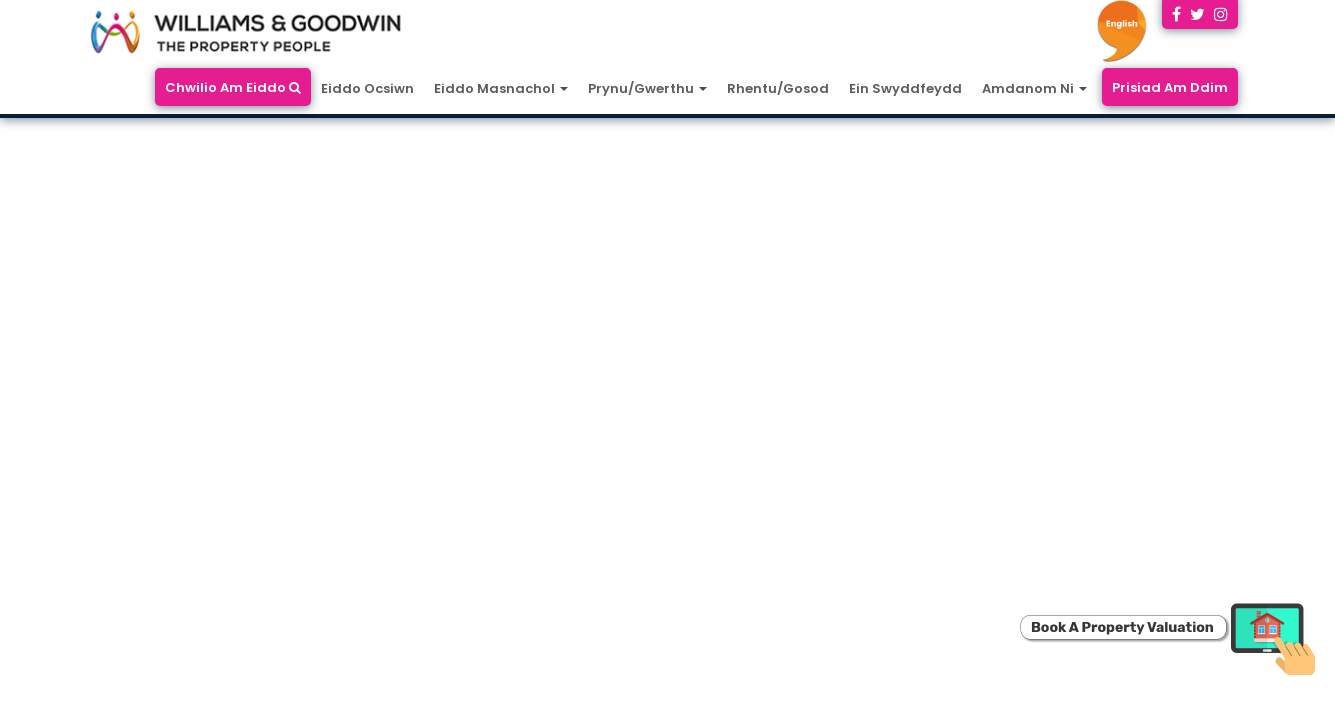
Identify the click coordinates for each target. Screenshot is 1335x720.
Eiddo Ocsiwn (367, 88)
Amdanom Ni (1034, 88)
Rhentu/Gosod (778, 88)
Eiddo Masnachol (501, 88)
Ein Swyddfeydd (905, 88)
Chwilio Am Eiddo (233, 87)
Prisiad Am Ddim (1170, 87)
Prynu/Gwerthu (647, 88)
